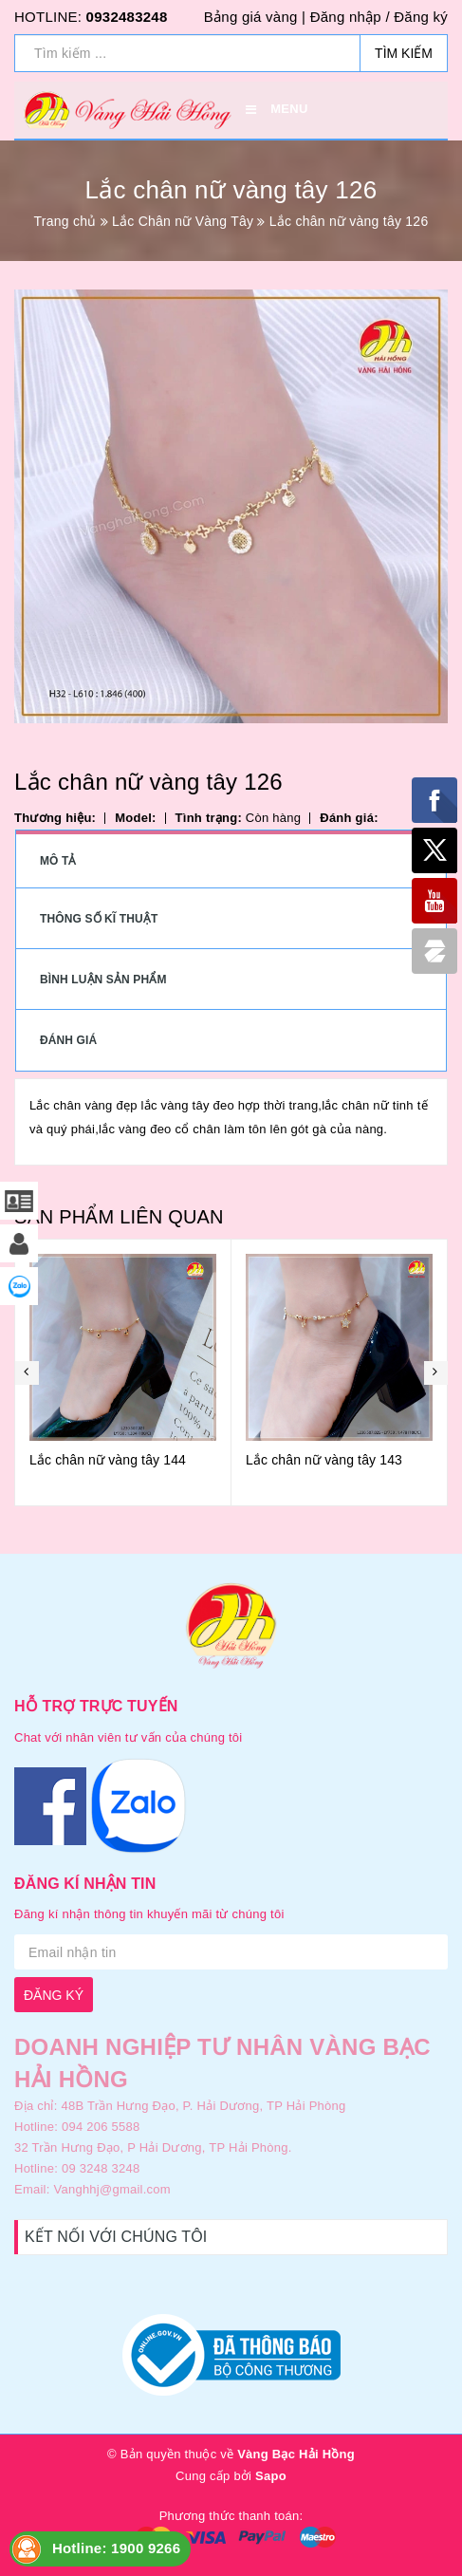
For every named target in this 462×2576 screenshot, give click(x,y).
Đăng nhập (345, 17)
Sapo (270, 2476)
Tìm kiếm (404, 53)
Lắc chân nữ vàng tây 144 (107, 1459)
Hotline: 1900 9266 (116, 2548)
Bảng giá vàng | (254, 17)
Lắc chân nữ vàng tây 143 (324, 1459)
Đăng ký (421, 17)
